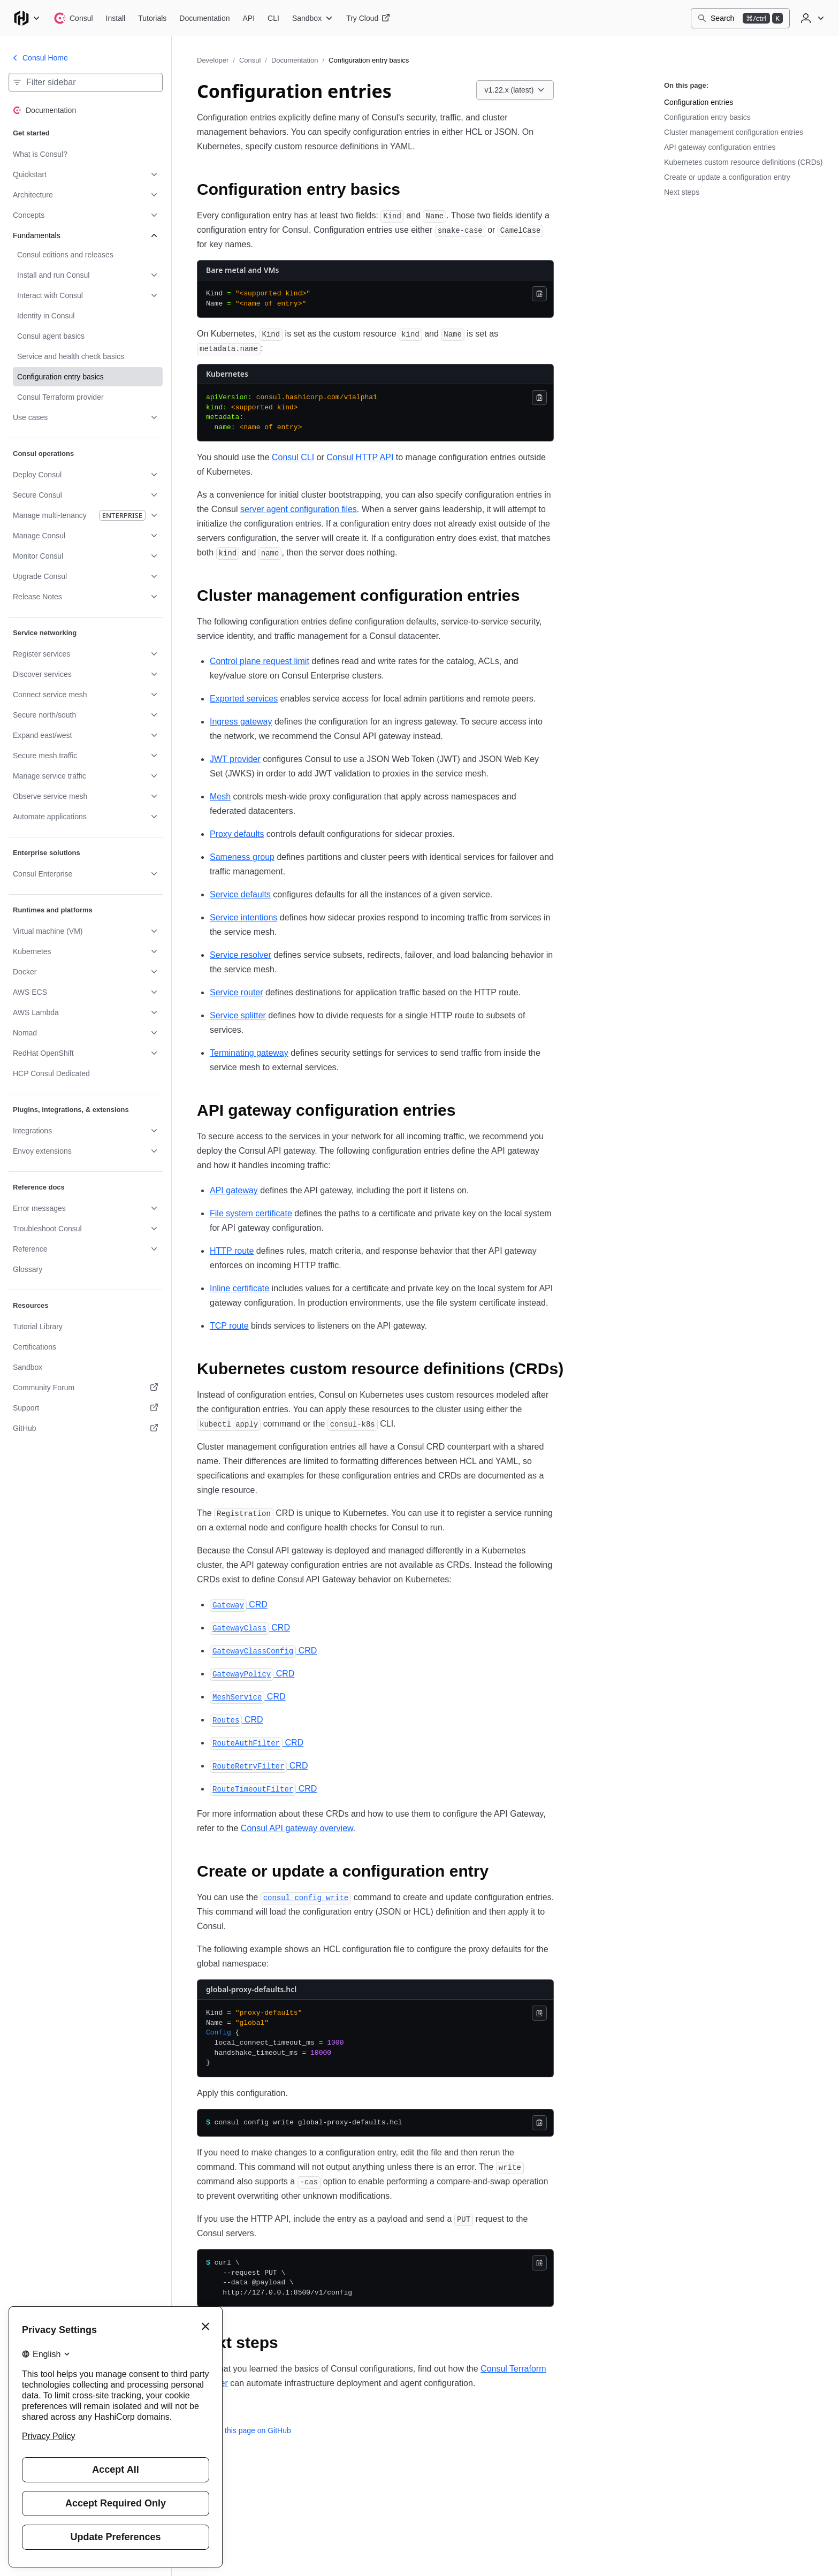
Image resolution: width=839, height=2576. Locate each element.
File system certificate (251, 1213)
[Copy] (539, 293)
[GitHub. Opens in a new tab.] (86, 1428)
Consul (250, 60)
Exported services (244, 698)
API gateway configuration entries (720, 147)
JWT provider (235, 759)
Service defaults (240, 894)
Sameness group (242, 857)
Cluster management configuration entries (733, 132)
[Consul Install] (116, 18)
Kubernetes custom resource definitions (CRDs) (743, 162)
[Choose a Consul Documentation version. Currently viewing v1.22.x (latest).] (515, 90)
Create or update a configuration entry (727, 177)
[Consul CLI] (273, 18)
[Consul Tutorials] (152, 18)
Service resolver (240, 954)
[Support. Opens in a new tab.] (86, 1407)
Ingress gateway (241, 721)
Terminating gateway (249, 1052)
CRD (239, 1604)
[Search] (740, 18)
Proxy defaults (237, 834)
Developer (212, 60)
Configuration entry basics (707, 117)
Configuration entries (698, 102)
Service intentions (243, 917)
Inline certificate (239, 1288)
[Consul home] (73, 18)
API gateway (234, 1190)
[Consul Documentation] (204, 18)
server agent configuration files (298, 509)
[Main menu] (27, 18)
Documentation (294, 60)
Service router (236, 992)
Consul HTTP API (359, 457)
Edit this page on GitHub (244, 2430)
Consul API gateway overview (297, 1828)
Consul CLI (293, 457)
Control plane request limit (259, 661)
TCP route (229, 1325)
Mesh (220, 796)
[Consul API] (249, 18)
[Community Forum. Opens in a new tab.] (86, 1387)
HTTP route (232, 1250)
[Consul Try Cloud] (368, 18)
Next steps (681, 192)
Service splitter (238, 1015)
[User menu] (811, 18)
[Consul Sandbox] (313, 18)
